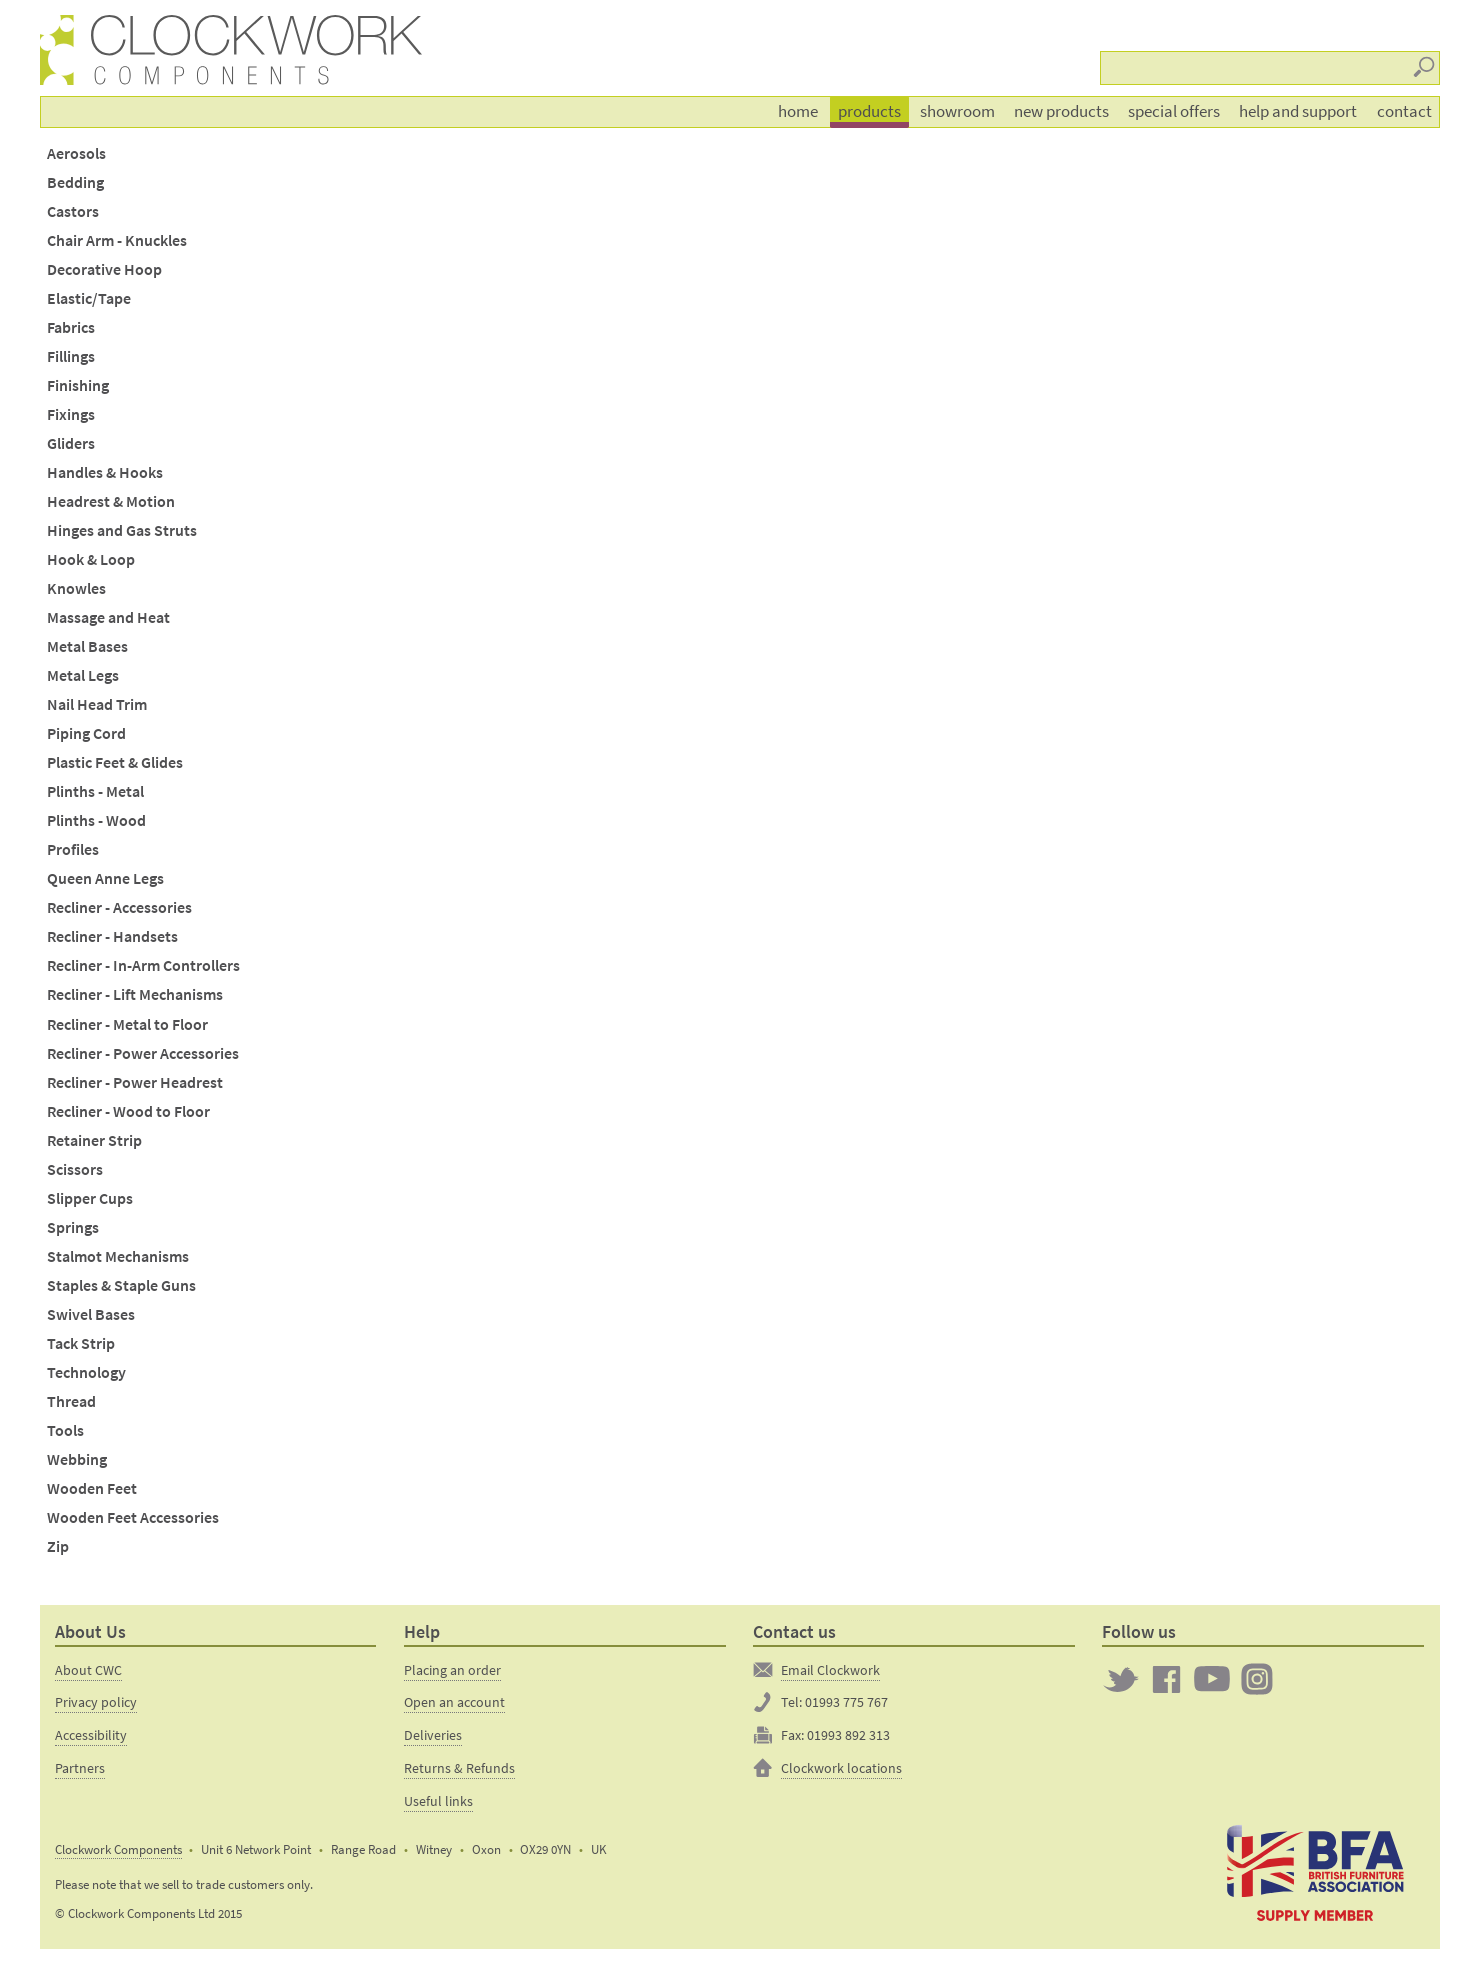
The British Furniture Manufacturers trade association (1315, 1872)
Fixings (71, 414)
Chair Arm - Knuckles (117, 240)
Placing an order (452, 1670)
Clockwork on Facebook (1167, 1679)
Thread (71, 1401)
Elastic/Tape (89, 298)
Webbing (77, 1459)
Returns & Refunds (459, 1768)
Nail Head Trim (97, 704)
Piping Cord (86, 733)
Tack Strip (81, 1343)
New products (1061, 111)
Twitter (1121, 1679)
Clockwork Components (118, 1849)
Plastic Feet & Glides (115, 762)
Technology (86, 1372)
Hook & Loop (91, 559)
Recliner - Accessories (119, 907)
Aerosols (76, 153)
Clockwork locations (841, 1768)
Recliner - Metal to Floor (127, 1024)
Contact (1404, 111)
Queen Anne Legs (105, 878)
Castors (73, 211)
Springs (73, 1227)
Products (869, 111)
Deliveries (433, 1735)
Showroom (957, 111)
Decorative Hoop (104, 269)
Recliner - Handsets (112, 936)
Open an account (454, 1702)
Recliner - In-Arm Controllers (143, 965)
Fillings (71, 356)
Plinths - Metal (95, 791)
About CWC (88, 1670)
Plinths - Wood (96, 820)
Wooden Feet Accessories (133, 1517)
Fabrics (71, 327)
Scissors (75, 1169)
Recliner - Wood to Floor (128, 1111)
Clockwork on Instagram (1257, 1679)
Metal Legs (83, 675)
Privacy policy (96, 1702)
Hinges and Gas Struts (122, 530)
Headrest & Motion (111, 501)
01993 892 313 (848, 1735)
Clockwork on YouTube (1212, 1679)
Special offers (1174, 111)
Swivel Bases (91, 1314)
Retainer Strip (94, 1140)
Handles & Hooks (105, 472)
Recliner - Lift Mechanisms (135, 994)
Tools (65, 1430)
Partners (80, 1768)
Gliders (71, 443)
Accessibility (91, 1735)
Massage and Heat (108, 617)
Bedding (75, 182)
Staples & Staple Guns (121, 1285)
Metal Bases (87, 646)
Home (798, 111)
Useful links (438, 1801)
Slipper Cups (90, 1198)
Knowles (76, 588)
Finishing (78, 385)
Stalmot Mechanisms (118, 1256)
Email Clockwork (830, 1670)
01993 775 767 (846, 1702)
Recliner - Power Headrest (135, 1082)
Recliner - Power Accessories (143, 1053)
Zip (58, 1546)
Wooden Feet (92, 1488)
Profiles (73, 849)
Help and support (1298, 111)
